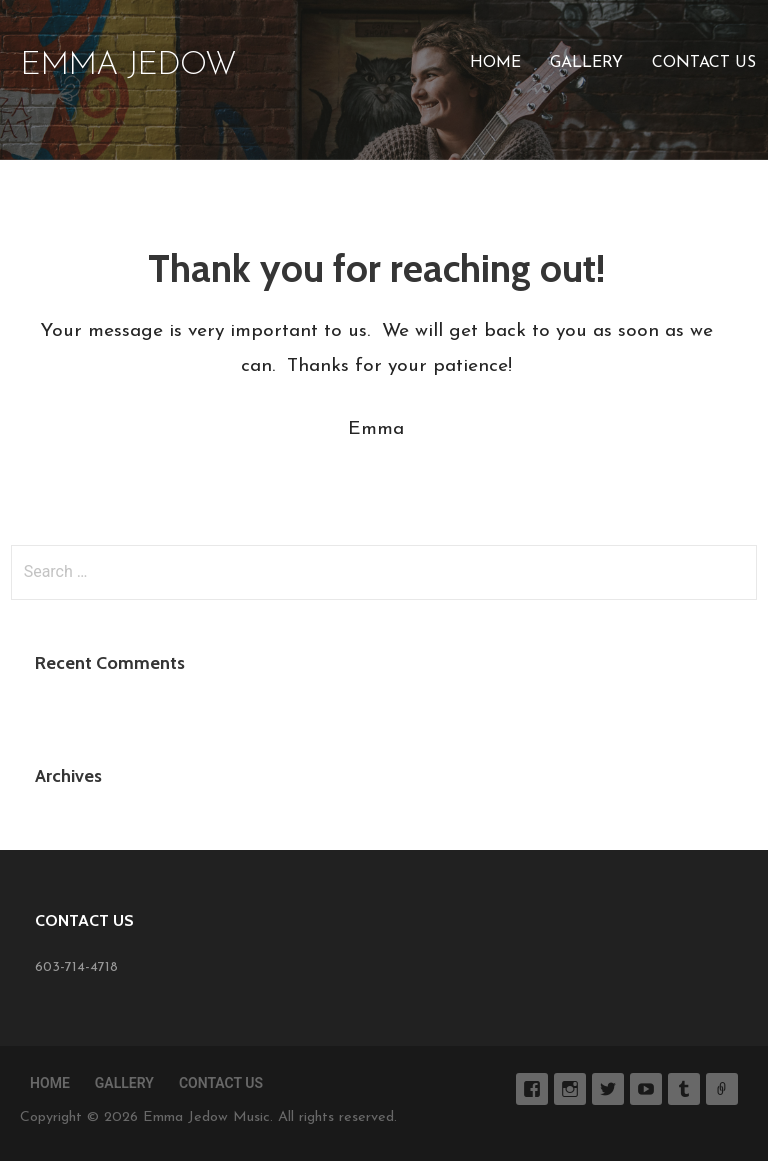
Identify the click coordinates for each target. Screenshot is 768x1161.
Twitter (608, 1089)
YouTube (646, 1089)
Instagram (570, 1089)
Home (495, 63)
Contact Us (704, 63)
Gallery (586, 63)
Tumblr (684, 1089)
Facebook (532, 1089)
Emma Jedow (128, 66)
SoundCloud (722, 1089)
